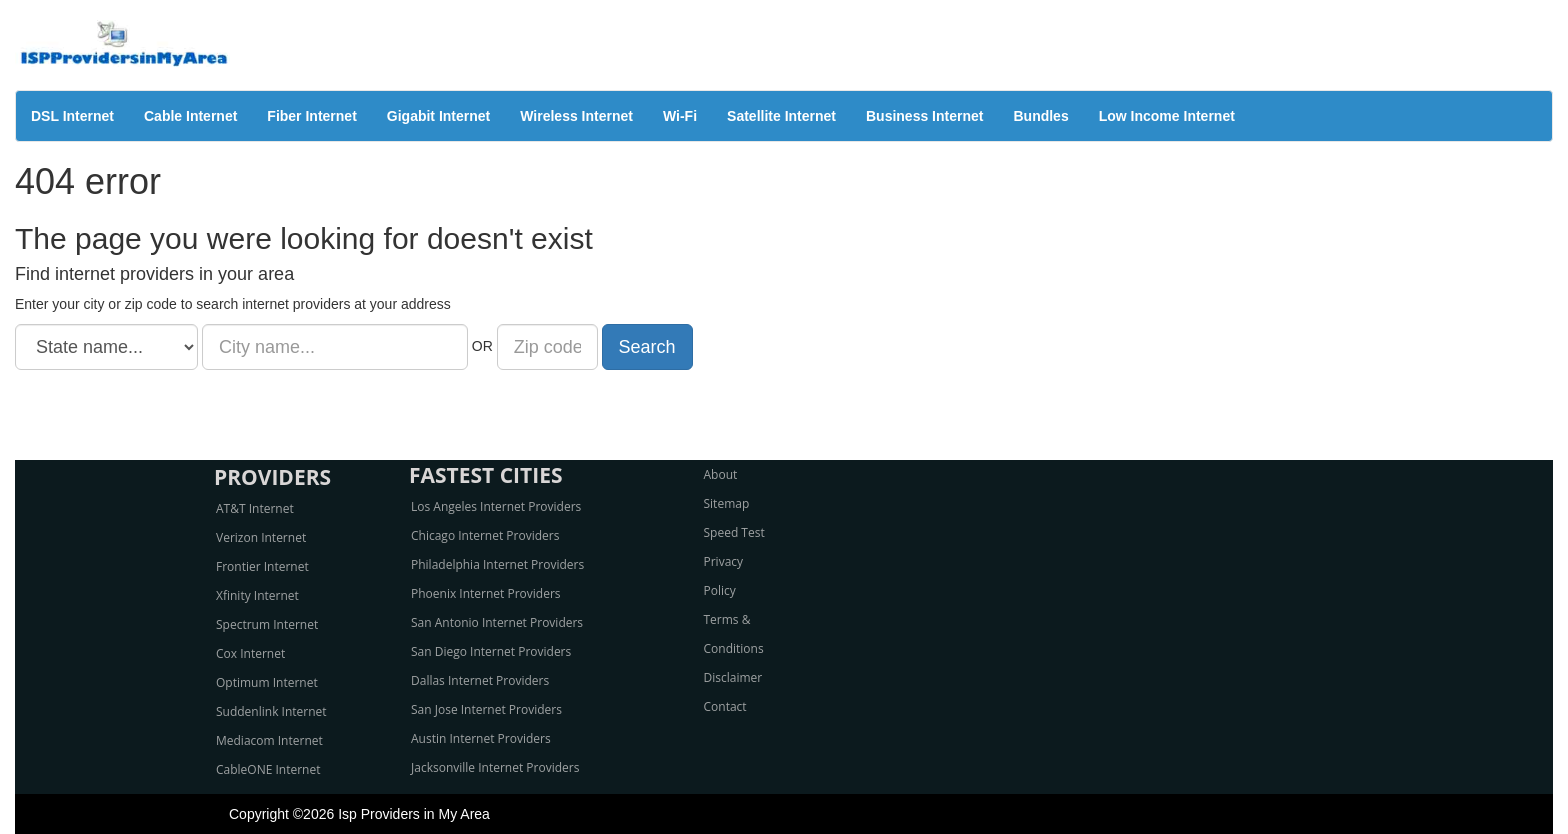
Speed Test (734, 532)
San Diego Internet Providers (491, 651)
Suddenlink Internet (271, 711)
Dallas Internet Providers (480, 680)
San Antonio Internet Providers (497, 622)
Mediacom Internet (269, 740)
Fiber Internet (311, 116)
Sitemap (727, 503)
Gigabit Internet (438, 116)
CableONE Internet (268, 769)
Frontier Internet (262, 566)
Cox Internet (250, 653)
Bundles (1040, 116)
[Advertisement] (784, 415)
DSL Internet (72, 116)
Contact (725, 706)
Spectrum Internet (267, 624)
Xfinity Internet (257, 595)
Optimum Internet (267, 682)
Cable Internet (190, 116)
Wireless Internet (576, 116)
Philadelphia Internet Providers (497, 564)
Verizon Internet (261, 537)
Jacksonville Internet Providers (495, 767)
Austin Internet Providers (481, 738)
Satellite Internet (781, 116)
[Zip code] (547, 347)
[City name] (335, 347)
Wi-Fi (680, 116)
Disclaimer (733, 677)
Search (647, 347)
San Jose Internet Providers (486, 709)
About (721, 474)
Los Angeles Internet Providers (496, 506)
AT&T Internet (255, 508)
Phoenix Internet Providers (486, 593)
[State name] (106, 347)
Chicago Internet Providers (485, 535)
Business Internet (924, 116)
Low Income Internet (1167, 116)
